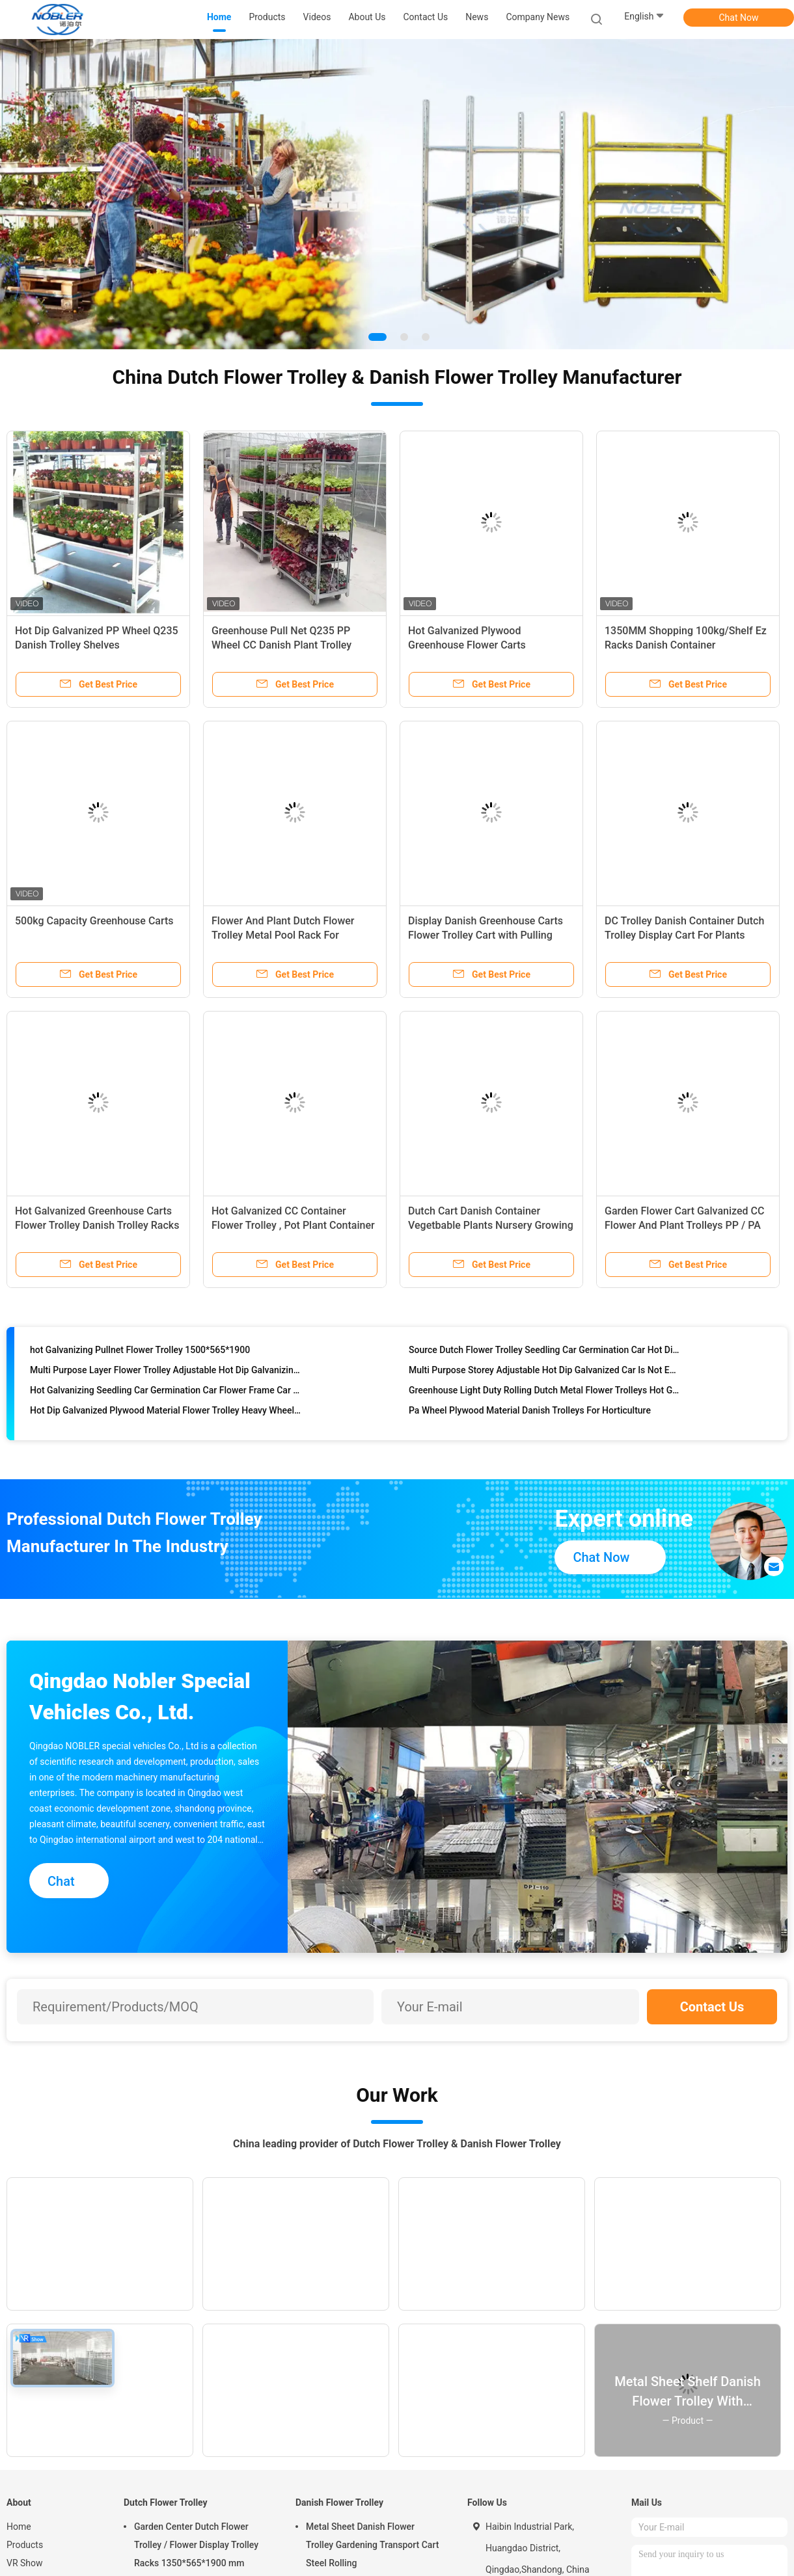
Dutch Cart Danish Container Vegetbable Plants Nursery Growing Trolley (490, 1225)
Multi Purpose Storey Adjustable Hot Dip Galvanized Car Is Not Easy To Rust (544, 1372)
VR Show (25, 2563)
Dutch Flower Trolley (166, 2502)
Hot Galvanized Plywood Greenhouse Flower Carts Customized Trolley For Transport (485, 644)
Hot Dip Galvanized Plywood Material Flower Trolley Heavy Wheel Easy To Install (165, 1412)
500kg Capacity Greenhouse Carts (94, 921)
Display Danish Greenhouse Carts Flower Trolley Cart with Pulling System (485, 935)
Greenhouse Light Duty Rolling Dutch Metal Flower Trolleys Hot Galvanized (544, 1392)
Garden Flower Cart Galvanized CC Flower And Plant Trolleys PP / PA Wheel (684, 1225)
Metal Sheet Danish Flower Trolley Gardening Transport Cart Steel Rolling (372, 2544)
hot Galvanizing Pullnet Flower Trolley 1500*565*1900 (140, 1352)
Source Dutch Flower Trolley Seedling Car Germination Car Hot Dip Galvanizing (544, 1352)
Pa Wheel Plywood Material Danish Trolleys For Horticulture (530, 1412)
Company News (537, 17)
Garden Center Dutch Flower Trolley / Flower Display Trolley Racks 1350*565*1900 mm (196, 2544)
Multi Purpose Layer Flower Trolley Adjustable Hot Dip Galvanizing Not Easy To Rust (165, 1372)
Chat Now (739, 17)
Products (25, 2545)
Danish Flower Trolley (339, 2502)
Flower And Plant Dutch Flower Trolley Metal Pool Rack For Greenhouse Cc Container (283, 935)
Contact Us (712, 2007)
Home (19, 2526)
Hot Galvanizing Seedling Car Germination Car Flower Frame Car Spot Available (165, 1392)
